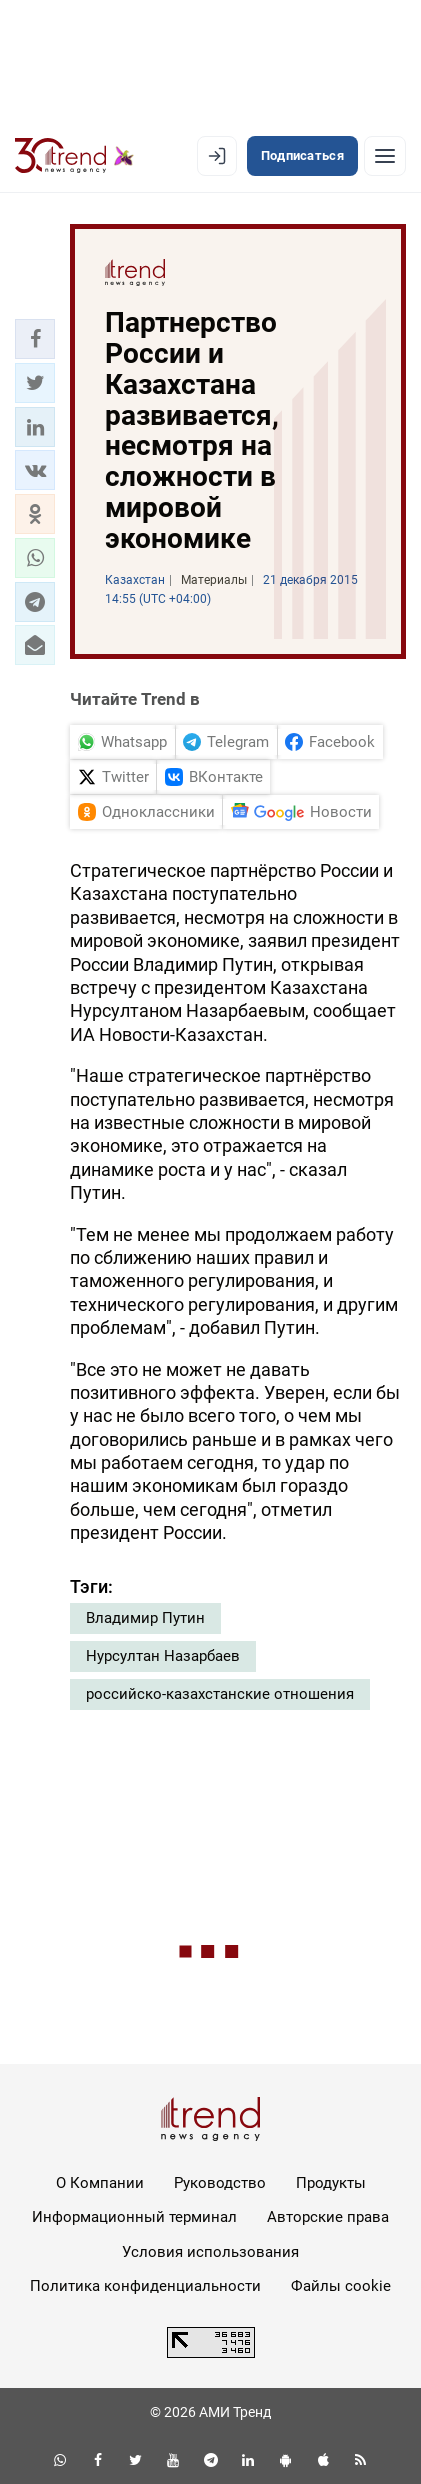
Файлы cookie (341, 2286)
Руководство (220, 2183)
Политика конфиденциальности (145, 2286)
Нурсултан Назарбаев (163, 1656)
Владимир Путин (145, 1618)
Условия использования (210, 2252)
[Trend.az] (74, 156)
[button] (35, 339)
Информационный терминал (134, 2217)
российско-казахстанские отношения (220, 1694)
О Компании (100, 2183)
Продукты (331, 2183)
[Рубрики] (385, 156)
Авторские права (328, 2217)
